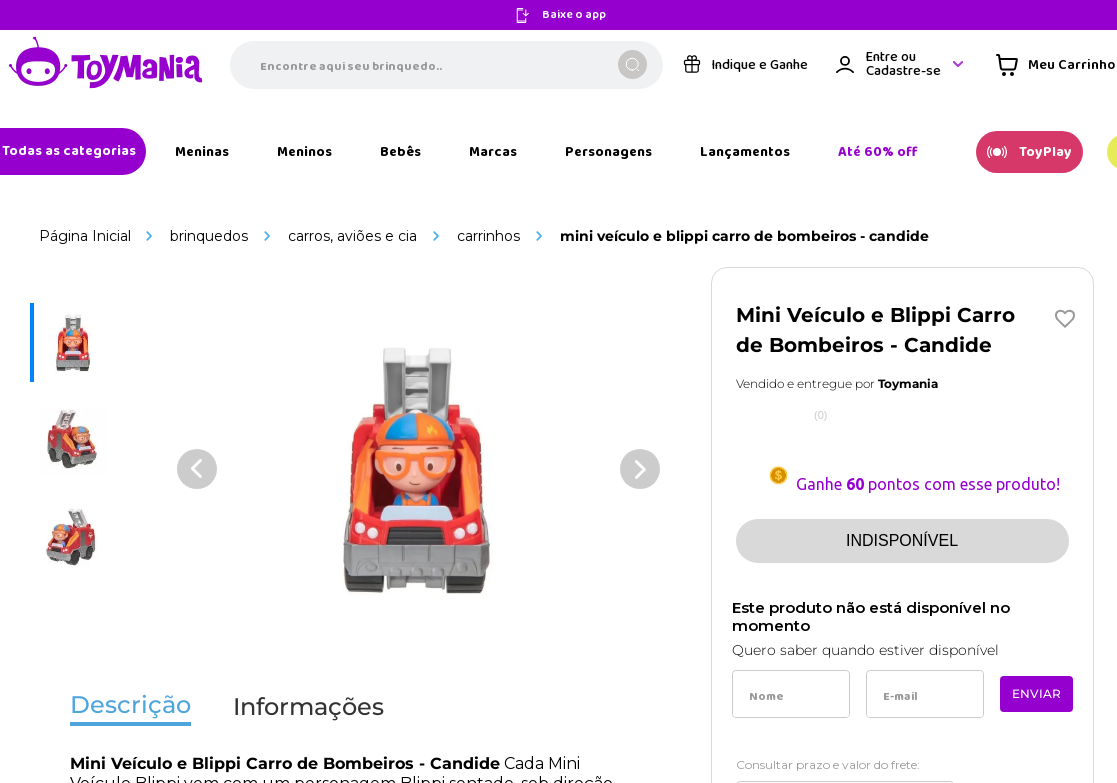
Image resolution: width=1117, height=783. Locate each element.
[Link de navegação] (106, 64)
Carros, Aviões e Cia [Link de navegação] (352, 236)
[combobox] (446, 65)
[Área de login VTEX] (901, 64)
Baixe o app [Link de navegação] (574, 15)
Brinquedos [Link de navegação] (209, 236)
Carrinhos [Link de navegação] (488, 236)
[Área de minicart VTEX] (1055, 65)
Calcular (1011, 758)
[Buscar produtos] (632, 64)
